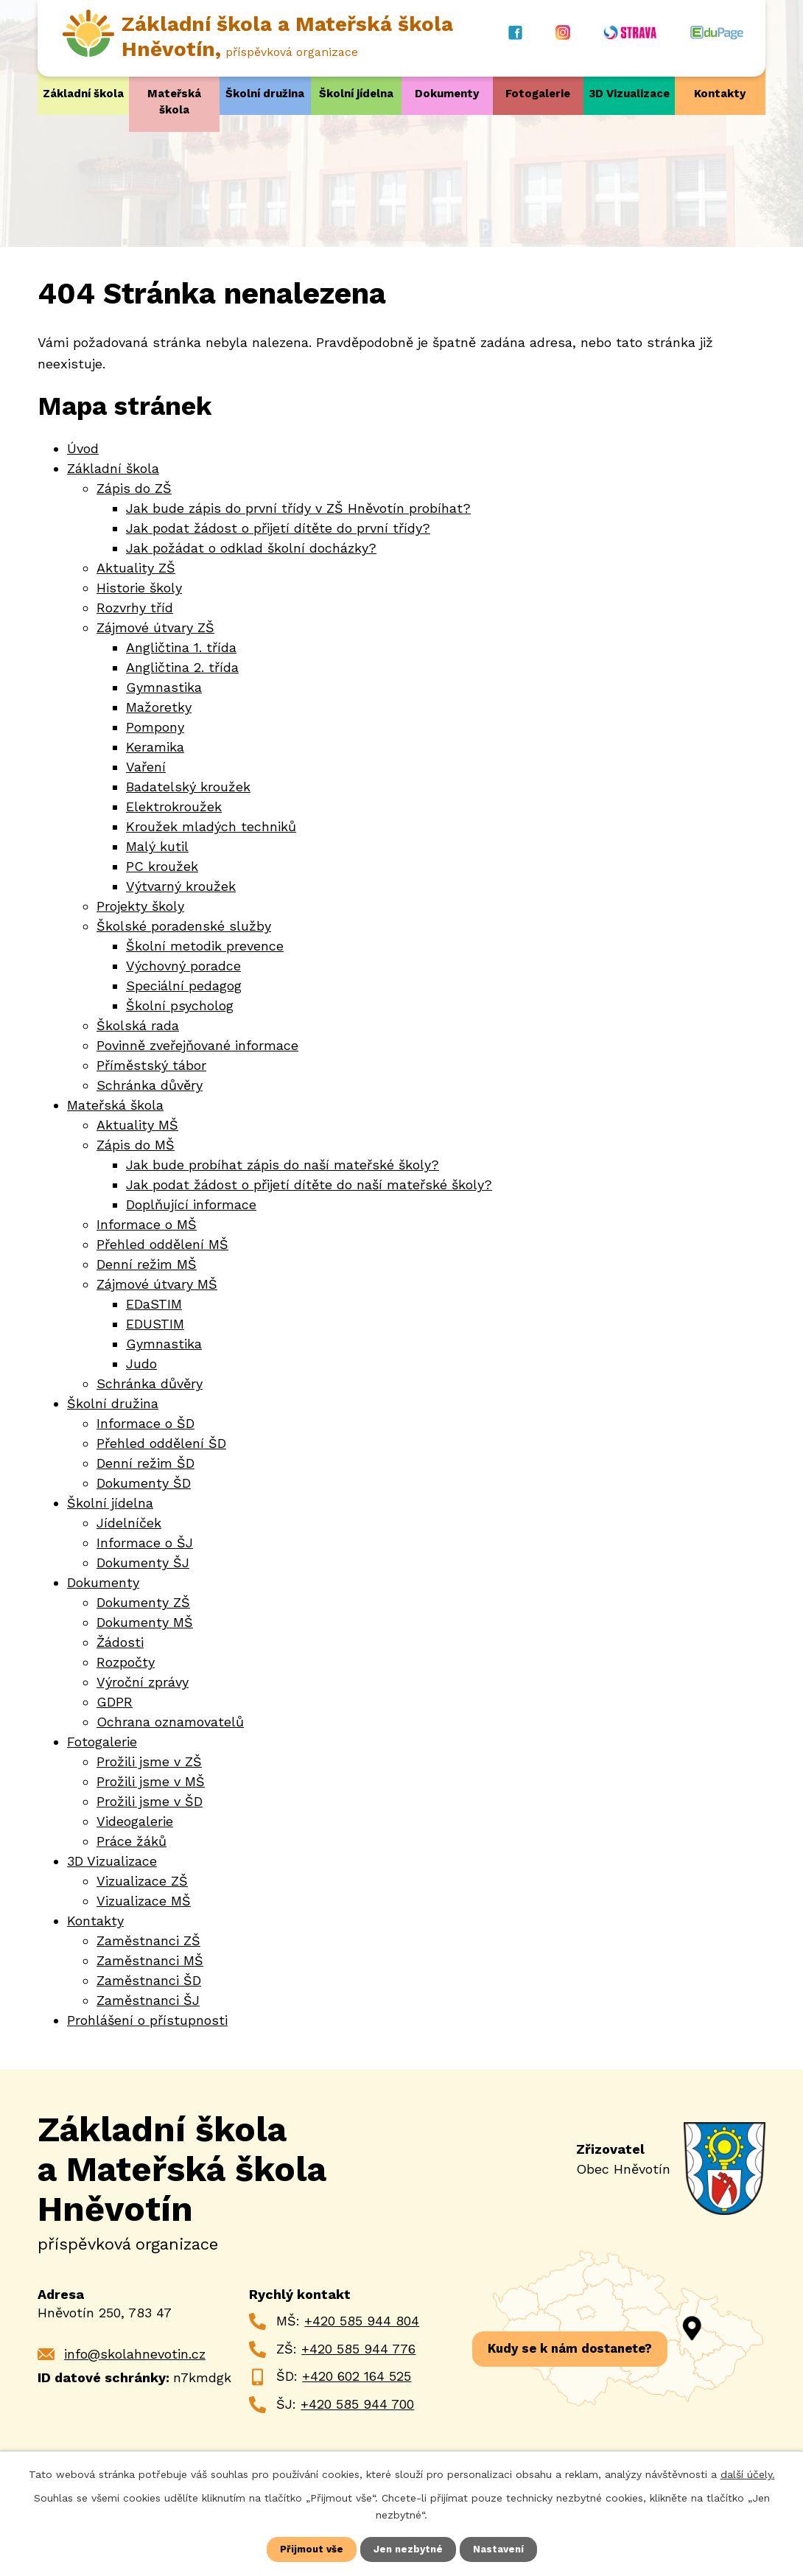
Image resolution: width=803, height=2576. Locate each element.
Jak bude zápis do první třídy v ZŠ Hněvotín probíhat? (298, 508)
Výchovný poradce (183, 965)
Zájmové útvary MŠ (157, 1284)
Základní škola (83, 93)
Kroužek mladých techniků (211, 826)
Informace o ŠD (145, 1423)
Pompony (155, 727)
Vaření (146, 766)
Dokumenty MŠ (145, 1622)
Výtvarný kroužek (181, 886)
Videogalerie (135, 1821)
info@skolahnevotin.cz (135, 2353)
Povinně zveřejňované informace (197, 1045)
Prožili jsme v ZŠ (149, 1761)
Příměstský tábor (151, 1065)
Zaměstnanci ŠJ (148, 2000)
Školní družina (264, 93)
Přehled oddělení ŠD (161, 1443)
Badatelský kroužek (188, 786)
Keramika (155, 747)
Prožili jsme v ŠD (150, 1801)
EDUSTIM (155, 1323)
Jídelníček (129, 1522)
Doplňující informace (191, 1204)
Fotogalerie (537, 93)
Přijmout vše (309, 2549)
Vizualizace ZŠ (142, 1881)
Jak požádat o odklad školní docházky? (251, 548)
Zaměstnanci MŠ (150, 1960)
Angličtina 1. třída (181, 647)
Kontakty (720, 93)
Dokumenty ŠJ (143, 1562)
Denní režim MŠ (147, 1264)
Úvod (83, 448)
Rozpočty (126, 1662)
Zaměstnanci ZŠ (148, 1940)
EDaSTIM (154, 1304)
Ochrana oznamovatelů (170, 1721)
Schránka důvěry (150, 1085)
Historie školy (139, 587)
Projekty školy (140, 906)
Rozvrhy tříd (135, 607)
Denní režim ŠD (145, 1463)
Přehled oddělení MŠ (162, 1244)
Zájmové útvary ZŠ (155, 627)
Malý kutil (157, 846)
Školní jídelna (356, 93)
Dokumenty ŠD (144, 1483)
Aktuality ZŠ (136, 567)
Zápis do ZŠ (134, 488)
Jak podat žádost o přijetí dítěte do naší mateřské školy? (309, 1184)
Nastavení (501, 2549)
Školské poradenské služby (184, 926)
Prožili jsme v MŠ (151, 1781)
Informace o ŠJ (145, 1542)
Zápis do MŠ (136, 1144)
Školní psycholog (180, 1005)
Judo (141, 1363)
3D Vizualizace (629, 93)
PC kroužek (162, 866)
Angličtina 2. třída (182, 667)
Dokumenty (447, 93)
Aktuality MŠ (137, 1125)
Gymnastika (164, 687)
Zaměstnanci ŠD (149, 1980)
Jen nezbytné (409, 2549)
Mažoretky (159, 707)
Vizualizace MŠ (144, 1900)
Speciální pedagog (184, 985)
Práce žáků (131, 1841)
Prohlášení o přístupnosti (147, 2020)
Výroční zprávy (143, 1682)
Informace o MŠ (147, 1224)
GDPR (115, 1701)
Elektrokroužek (174, 806)
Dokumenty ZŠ (143, 1602)
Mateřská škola (174, 101)
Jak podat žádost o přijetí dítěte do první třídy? (278, 528)
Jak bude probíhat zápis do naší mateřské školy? (282, 1164)
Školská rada (138, 1025)
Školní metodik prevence (205, 945)
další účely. (747, 2473)
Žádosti (120, 1642)
